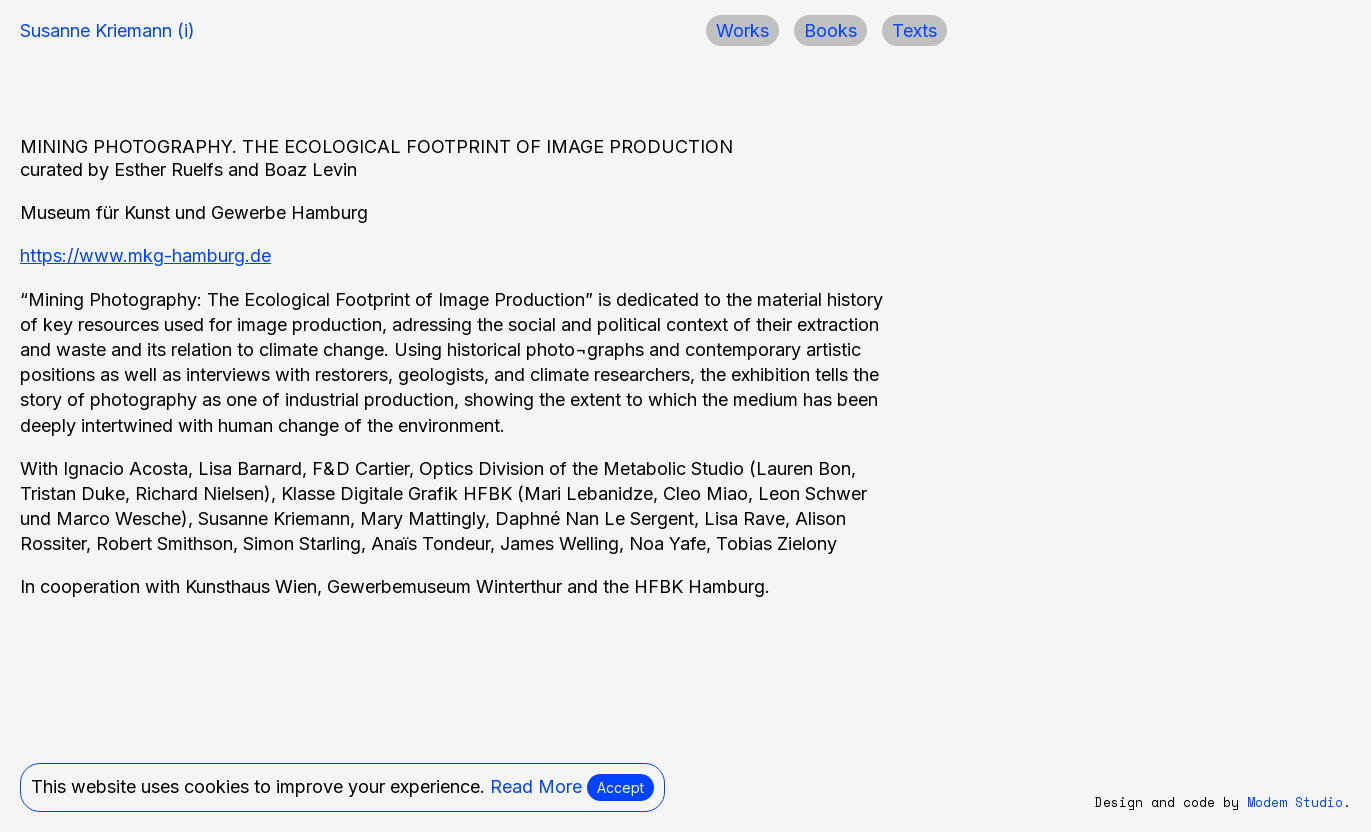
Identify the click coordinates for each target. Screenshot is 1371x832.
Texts (914, 30)
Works (742, 30)
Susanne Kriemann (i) (107, 30)
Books (830, 30)
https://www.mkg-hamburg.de (145, 255)
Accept (620, 787)
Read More (536, 786)
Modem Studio (1295, 802)
